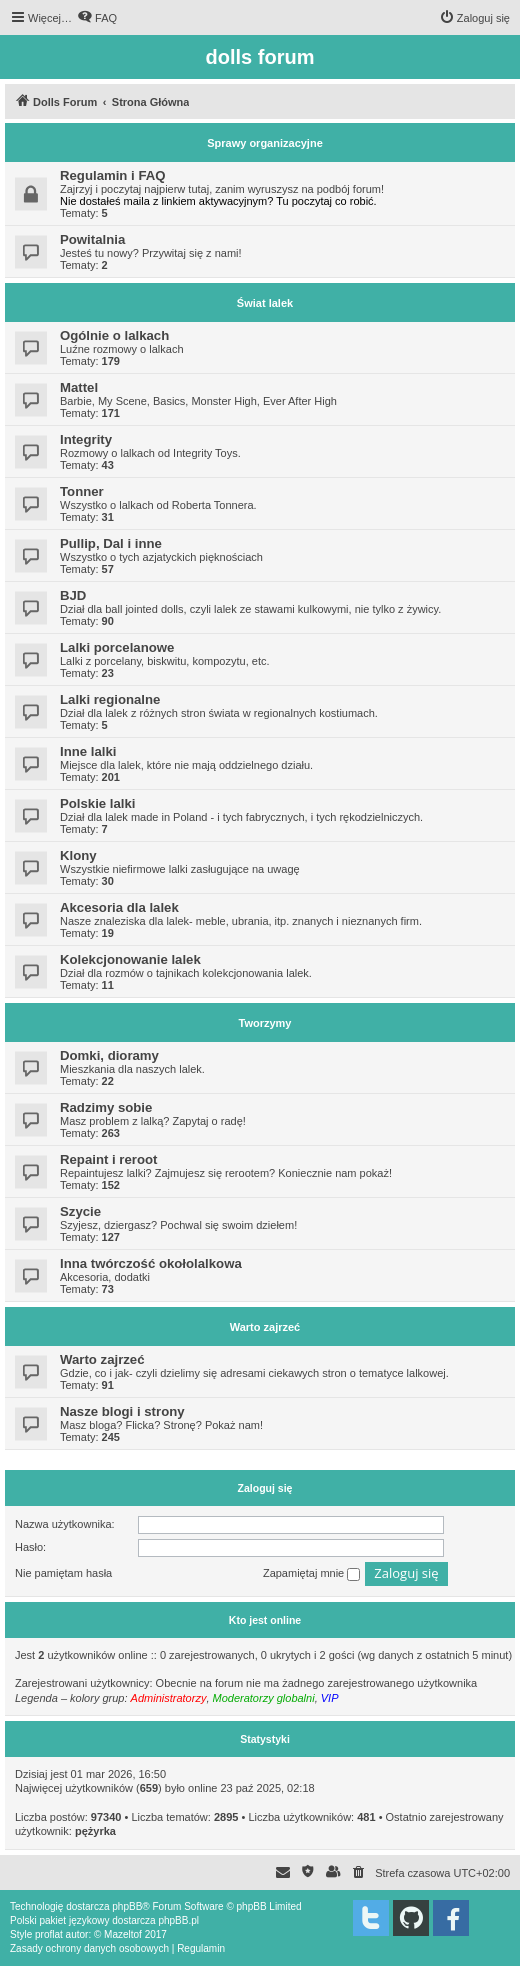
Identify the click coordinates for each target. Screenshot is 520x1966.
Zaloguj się (265, 1488)
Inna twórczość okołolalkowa (151, 1263)
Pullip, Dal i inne (111, 543)
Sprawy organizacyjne (265, 143)
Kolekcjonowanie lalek (130, 959)
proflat (49, 1934)
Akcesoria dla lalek (119, 907)
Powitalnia (92, 239)
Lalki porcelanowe (117, 647)
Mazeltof (123, 1934)
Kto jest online (265, 1620)
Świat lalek (265, 303)
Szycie (80, 1211)
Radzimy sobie (106, 1107)
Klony (78, 855)
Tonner (82, 491)
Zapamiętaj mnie (311, 1574)
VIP (330, 1698)
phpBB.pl (178, 1920)
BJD (73, 595)
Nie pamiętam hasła (63, 1573)
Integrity (86, 439)
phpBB (127, 1906)
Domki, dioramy (109, 1055)
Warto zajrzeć (265, 1327)
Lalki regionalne (110, 699)
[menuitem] (97, 18)
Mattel (79, 387)
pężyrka (95, 1831)
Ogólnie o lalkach (114, 335)
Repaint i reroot (108, 1159)
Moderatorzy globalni (264, 1698)
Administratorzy (169, 1698)
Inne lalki (88, 751)
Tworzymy (265, 1023)
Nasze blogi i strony (122, 1411)
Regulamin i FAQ (113, 175)
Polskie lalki (98, 803)
